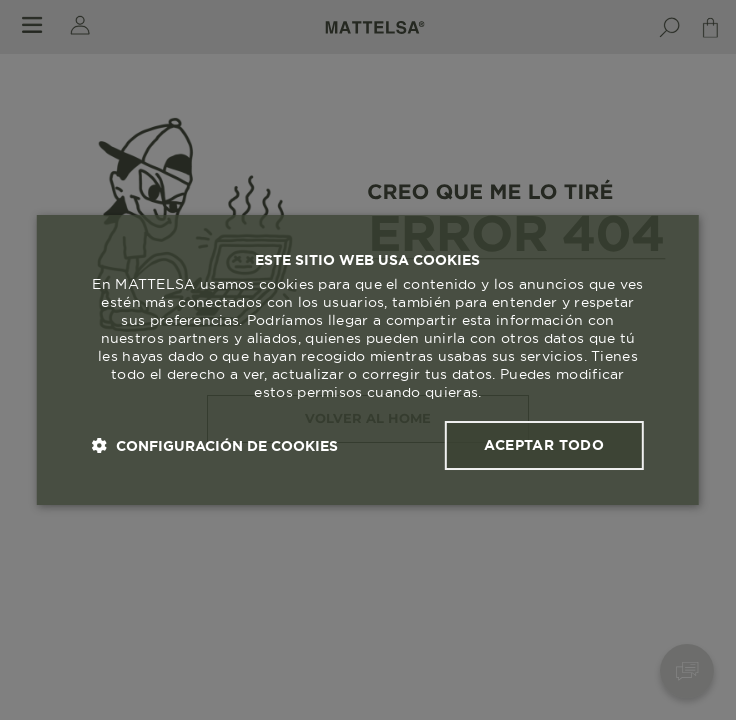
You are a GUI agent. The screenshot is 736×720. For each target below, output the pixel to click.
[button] (215, 445)
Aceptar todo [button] (544, 445)
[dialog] (368, 360)
